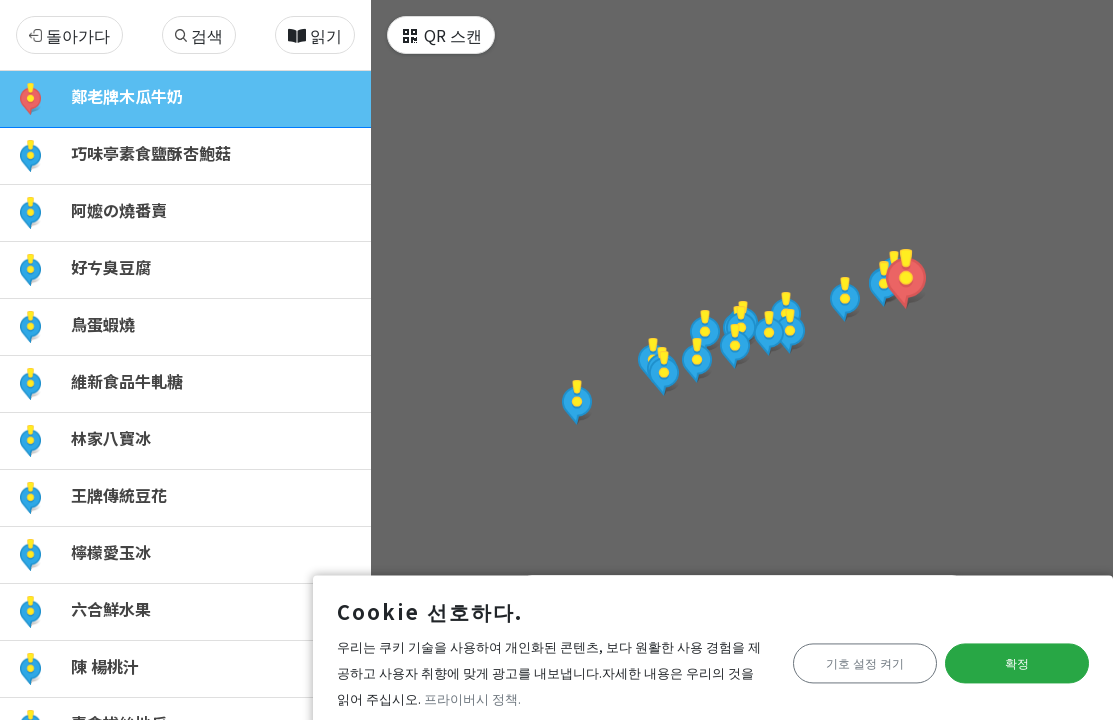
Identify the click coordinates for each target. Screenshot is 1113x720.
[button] (906, 279)
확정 (1003, 659)
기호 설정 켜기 (822, 659)
